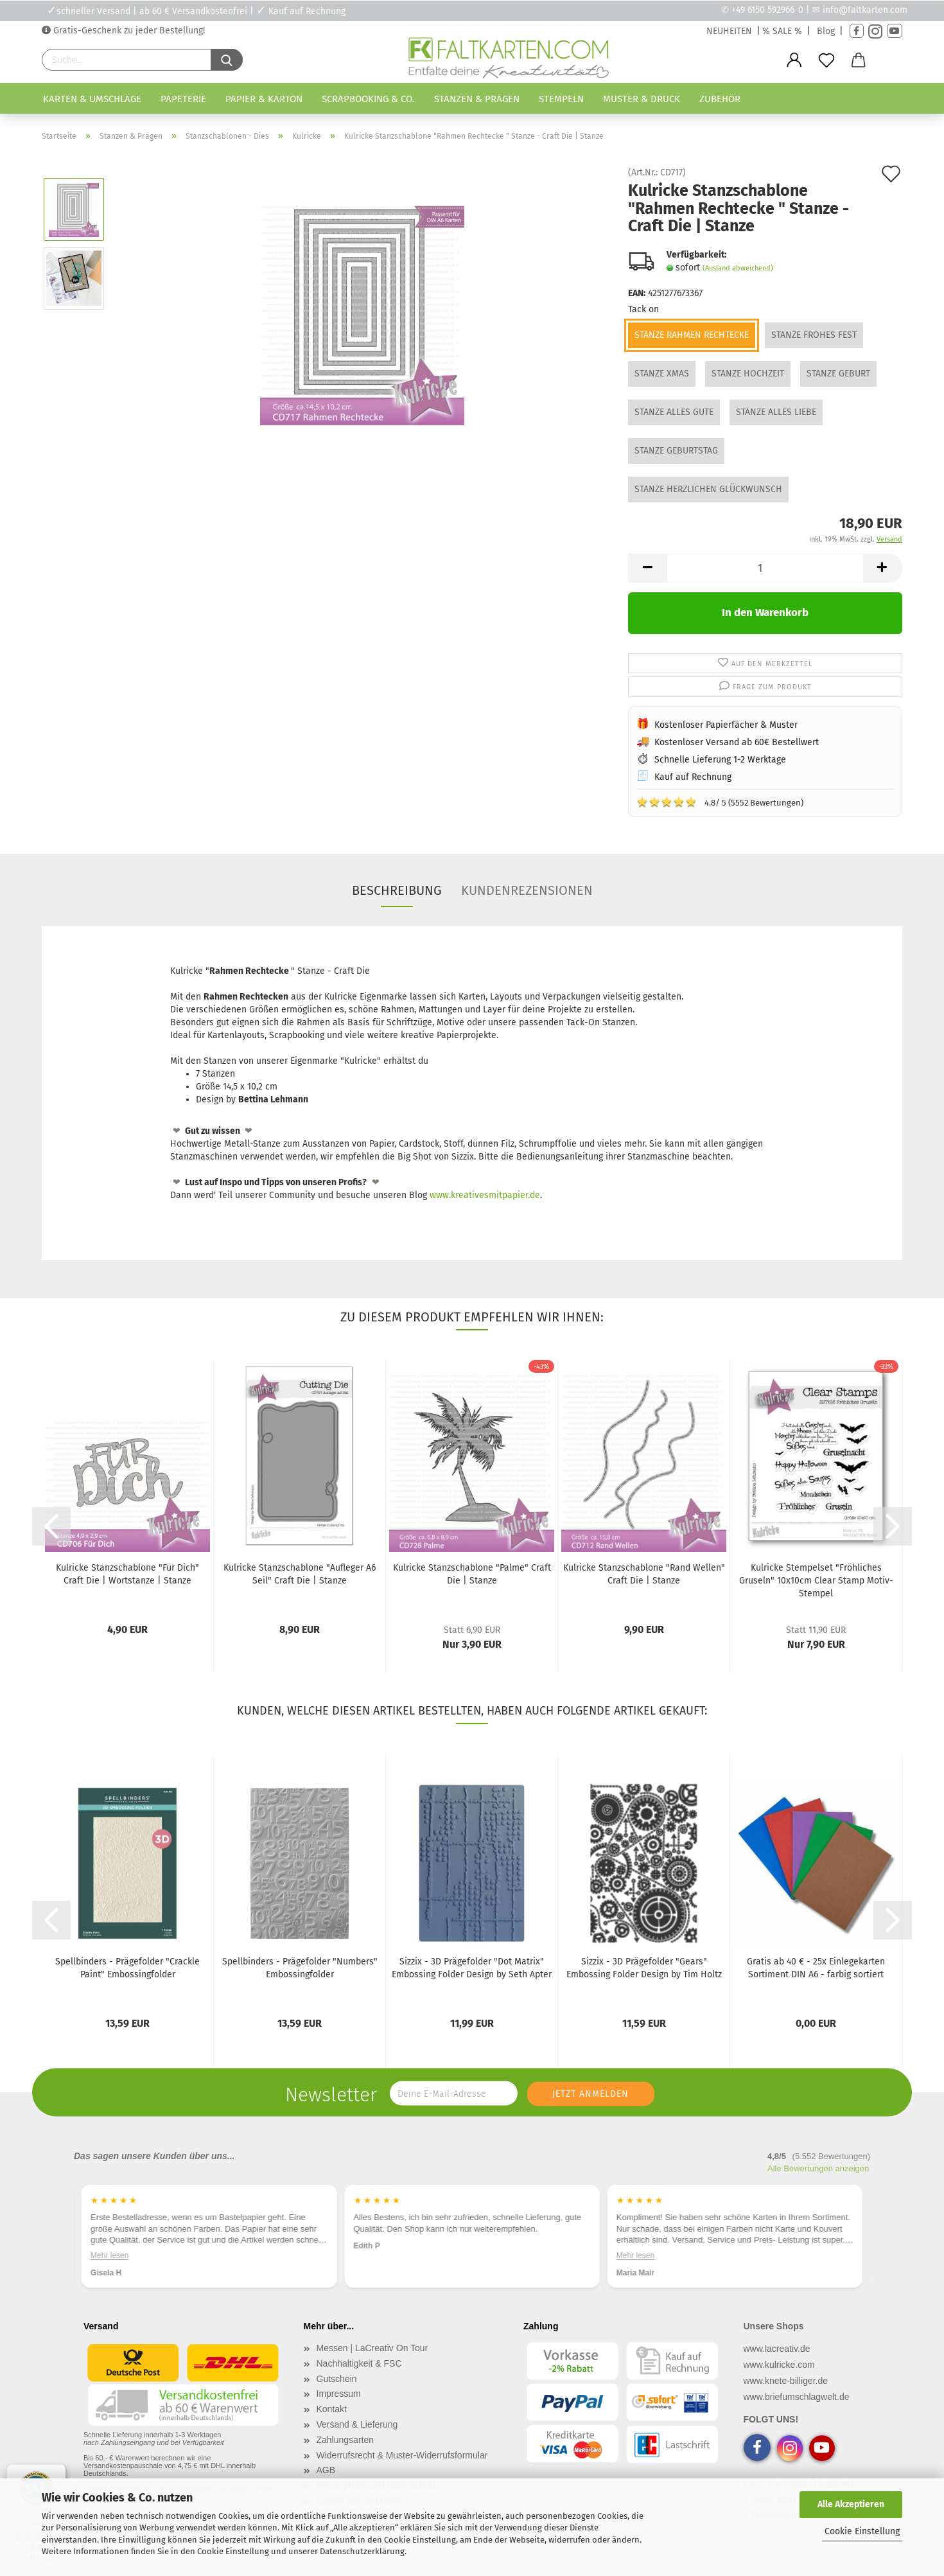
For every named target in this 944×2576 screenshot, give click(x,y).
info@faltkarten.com (865, 9)
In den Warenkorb (765, 612)
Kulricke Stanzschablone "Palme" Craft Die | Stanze (472, 1574)
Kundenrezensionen (527, 890)
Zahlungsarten (345, 2440)
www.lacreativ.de (777, 2348)
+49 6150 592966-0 (767, 9)
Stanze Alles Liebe (776, 412)
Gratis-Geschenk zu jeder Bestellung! (128, 30)
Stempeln (561, 99)
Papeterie (183, 99)
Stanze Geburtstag (676, 450)
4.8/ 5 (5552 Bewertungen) (719, 802)
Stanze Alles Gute (673, 412)
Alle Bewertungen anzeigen (818, 2168)
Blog (826, 31)
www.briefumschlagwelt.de (797, 2397)
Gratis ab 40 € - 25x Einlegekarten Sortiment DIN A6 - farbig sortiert (816, 1968)
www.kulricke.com (779, 2365)
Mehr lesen (109, 2255)
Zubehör (719, 99)
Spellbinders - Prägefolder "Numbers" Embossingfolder (300, 1968)
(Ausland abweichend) (738, 268)
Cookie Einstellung (862, 2531)
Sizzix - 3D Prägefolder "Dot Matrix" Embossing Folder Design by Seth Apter (472, 1968)
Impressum (339, 2393)
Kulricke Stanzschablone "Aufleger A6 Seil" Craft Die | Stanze (299, 1574)
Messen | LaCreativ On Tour (372, 2348)
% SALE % (782, 31)
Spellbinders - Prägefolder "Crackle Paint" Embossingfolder (127, 1968)
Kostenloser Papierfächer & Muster (726, 724)
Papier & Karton (263, 99)
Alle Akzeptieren (850, 2504)
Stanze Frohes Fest (814, 335)
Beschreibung (397, 890)
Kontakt (332, 2409)
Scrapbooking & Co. (368, 99)
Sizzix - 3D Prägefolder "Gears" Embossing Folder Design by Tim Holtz (644, 1968)
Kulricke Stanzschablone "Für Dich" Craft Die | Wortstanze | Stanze (127, 1574)
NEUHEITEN (729, 31)
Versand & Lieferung (357, 2424)
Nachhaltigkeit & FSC (359, 2363)
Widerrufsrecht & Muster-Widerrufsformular (402, 2455)
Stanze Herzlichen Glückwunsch (708, 489)
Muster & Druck (641, 99)
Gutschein (337, 2379)
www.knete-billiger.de (786, 2381)
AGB (326, 2470)
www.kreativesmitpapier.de (485, 1195)
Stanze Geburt (838, 373)
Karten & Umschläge (92, 99)
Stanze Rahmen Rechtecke (691, 335)
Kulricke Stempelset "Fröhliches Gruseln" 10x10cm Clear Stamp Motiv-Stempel (816, 1580)
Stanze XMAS (661, 373)
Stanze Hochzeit (748, 373)
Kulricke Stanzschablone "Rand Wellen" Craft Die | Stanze (644, 1574)
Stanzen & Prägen (477, 99)
